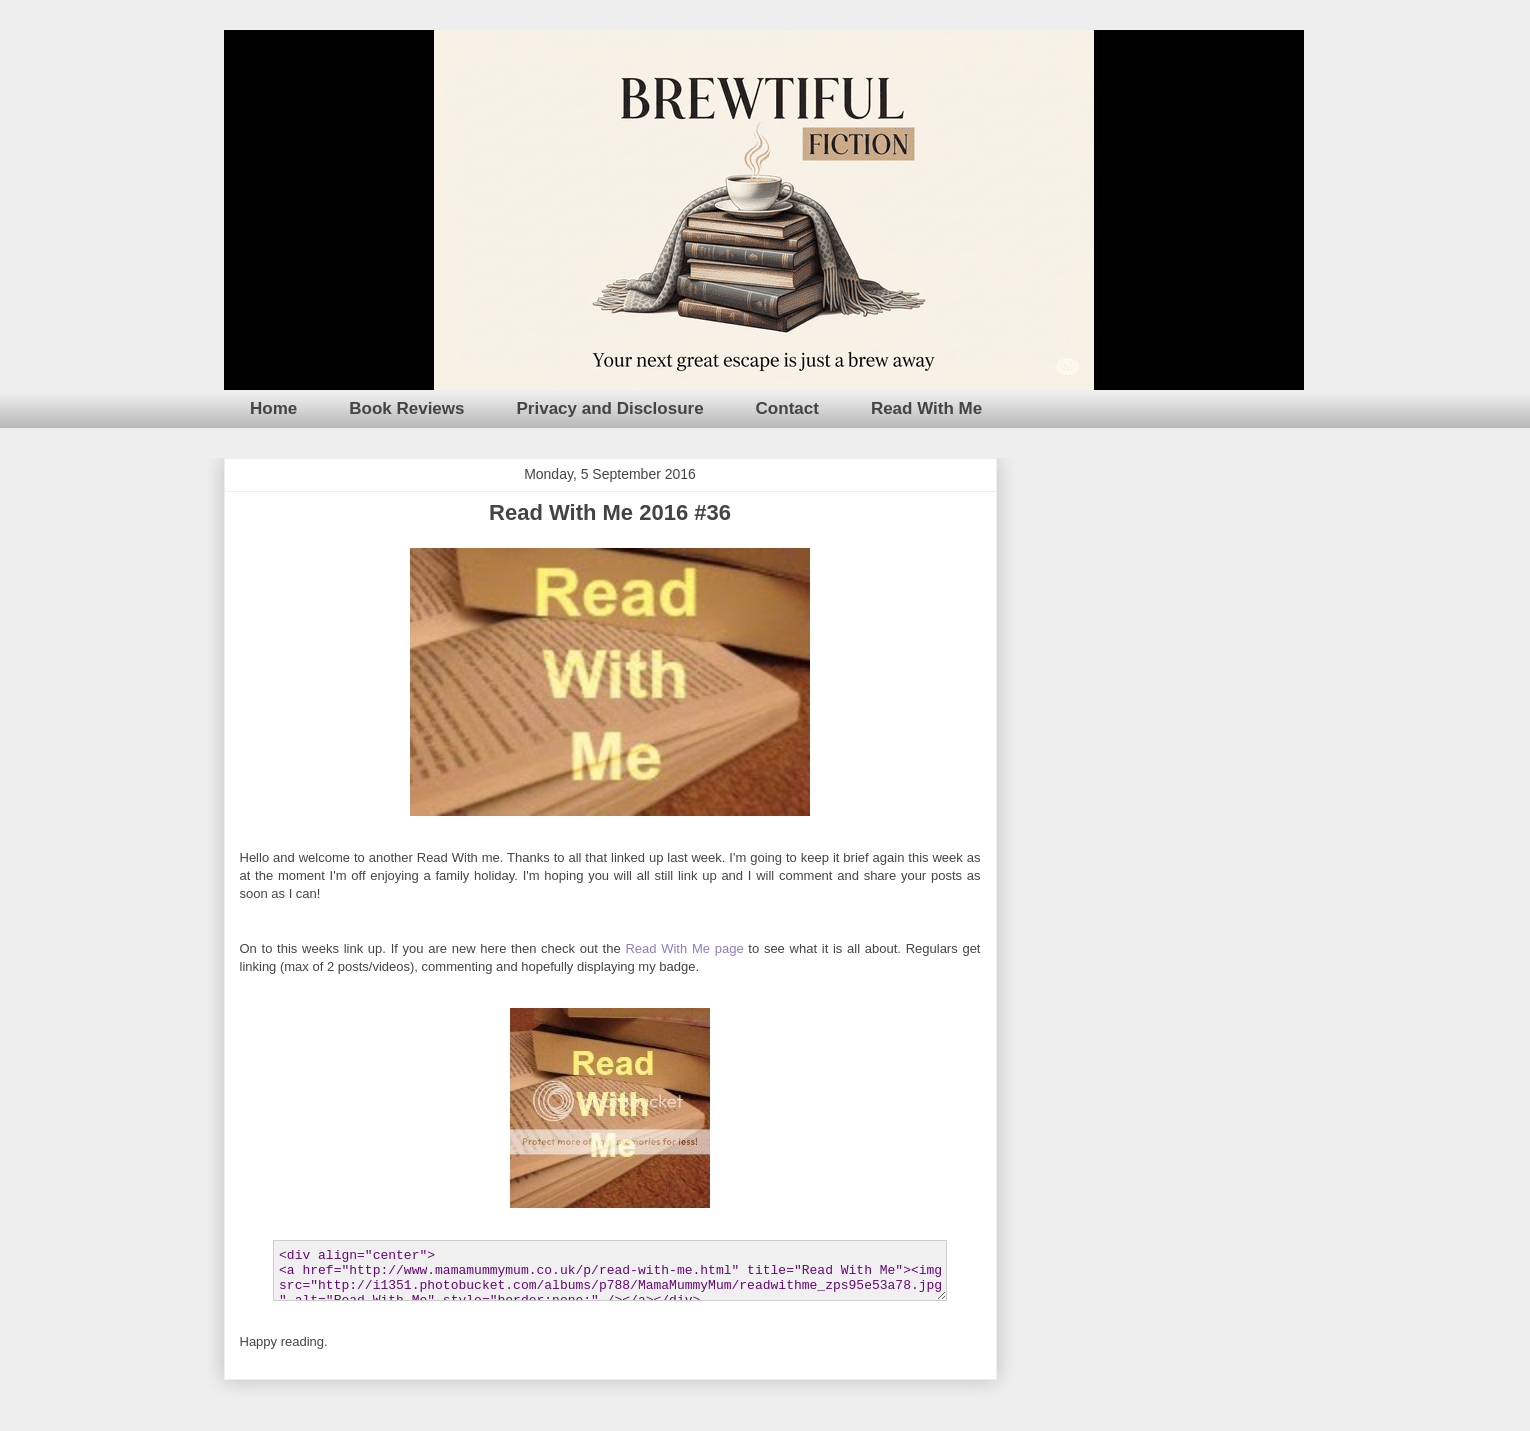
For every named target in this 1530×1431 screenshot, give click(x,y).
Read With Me (926, 408)
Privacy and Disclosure (610, 408)
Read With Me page (684, 948)
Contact (787, 408)
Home (273, 408)
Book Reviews (406, 408)
